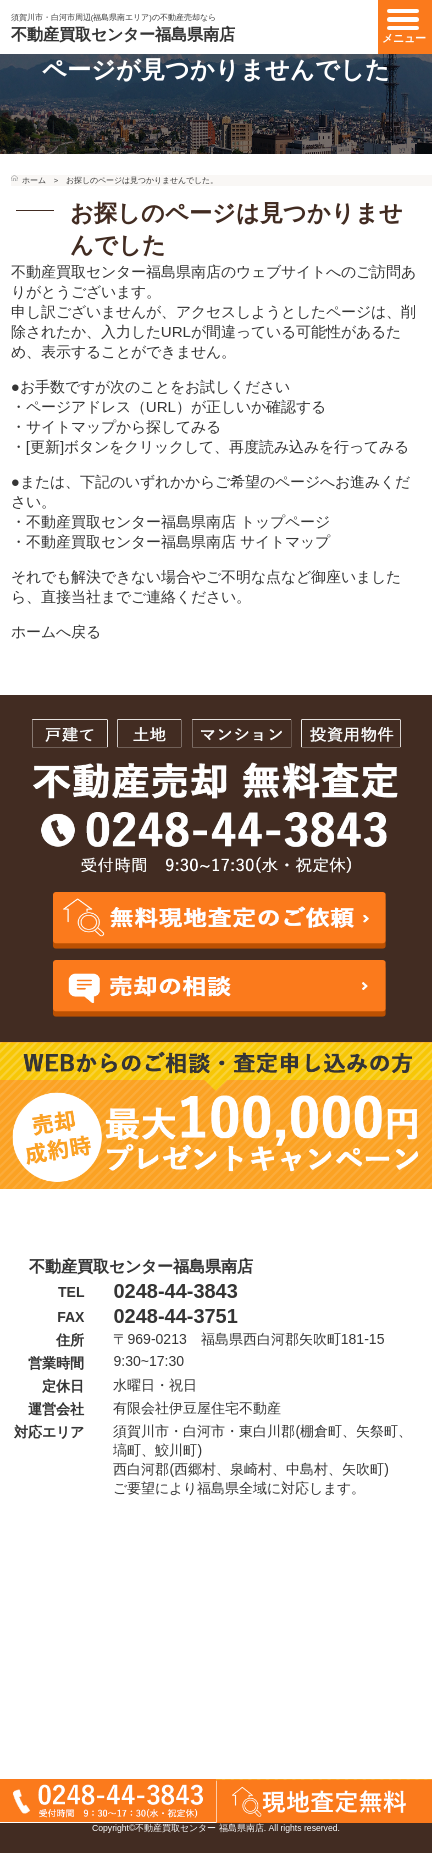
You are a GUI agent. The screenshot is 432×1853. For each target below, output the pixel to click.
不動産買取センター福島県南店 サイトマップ (178, 541)
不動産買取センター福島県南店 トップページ (178, 521)
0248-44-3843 (175, 1291)
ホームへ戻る (56, 631)
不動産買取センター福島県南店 (123, 34)
